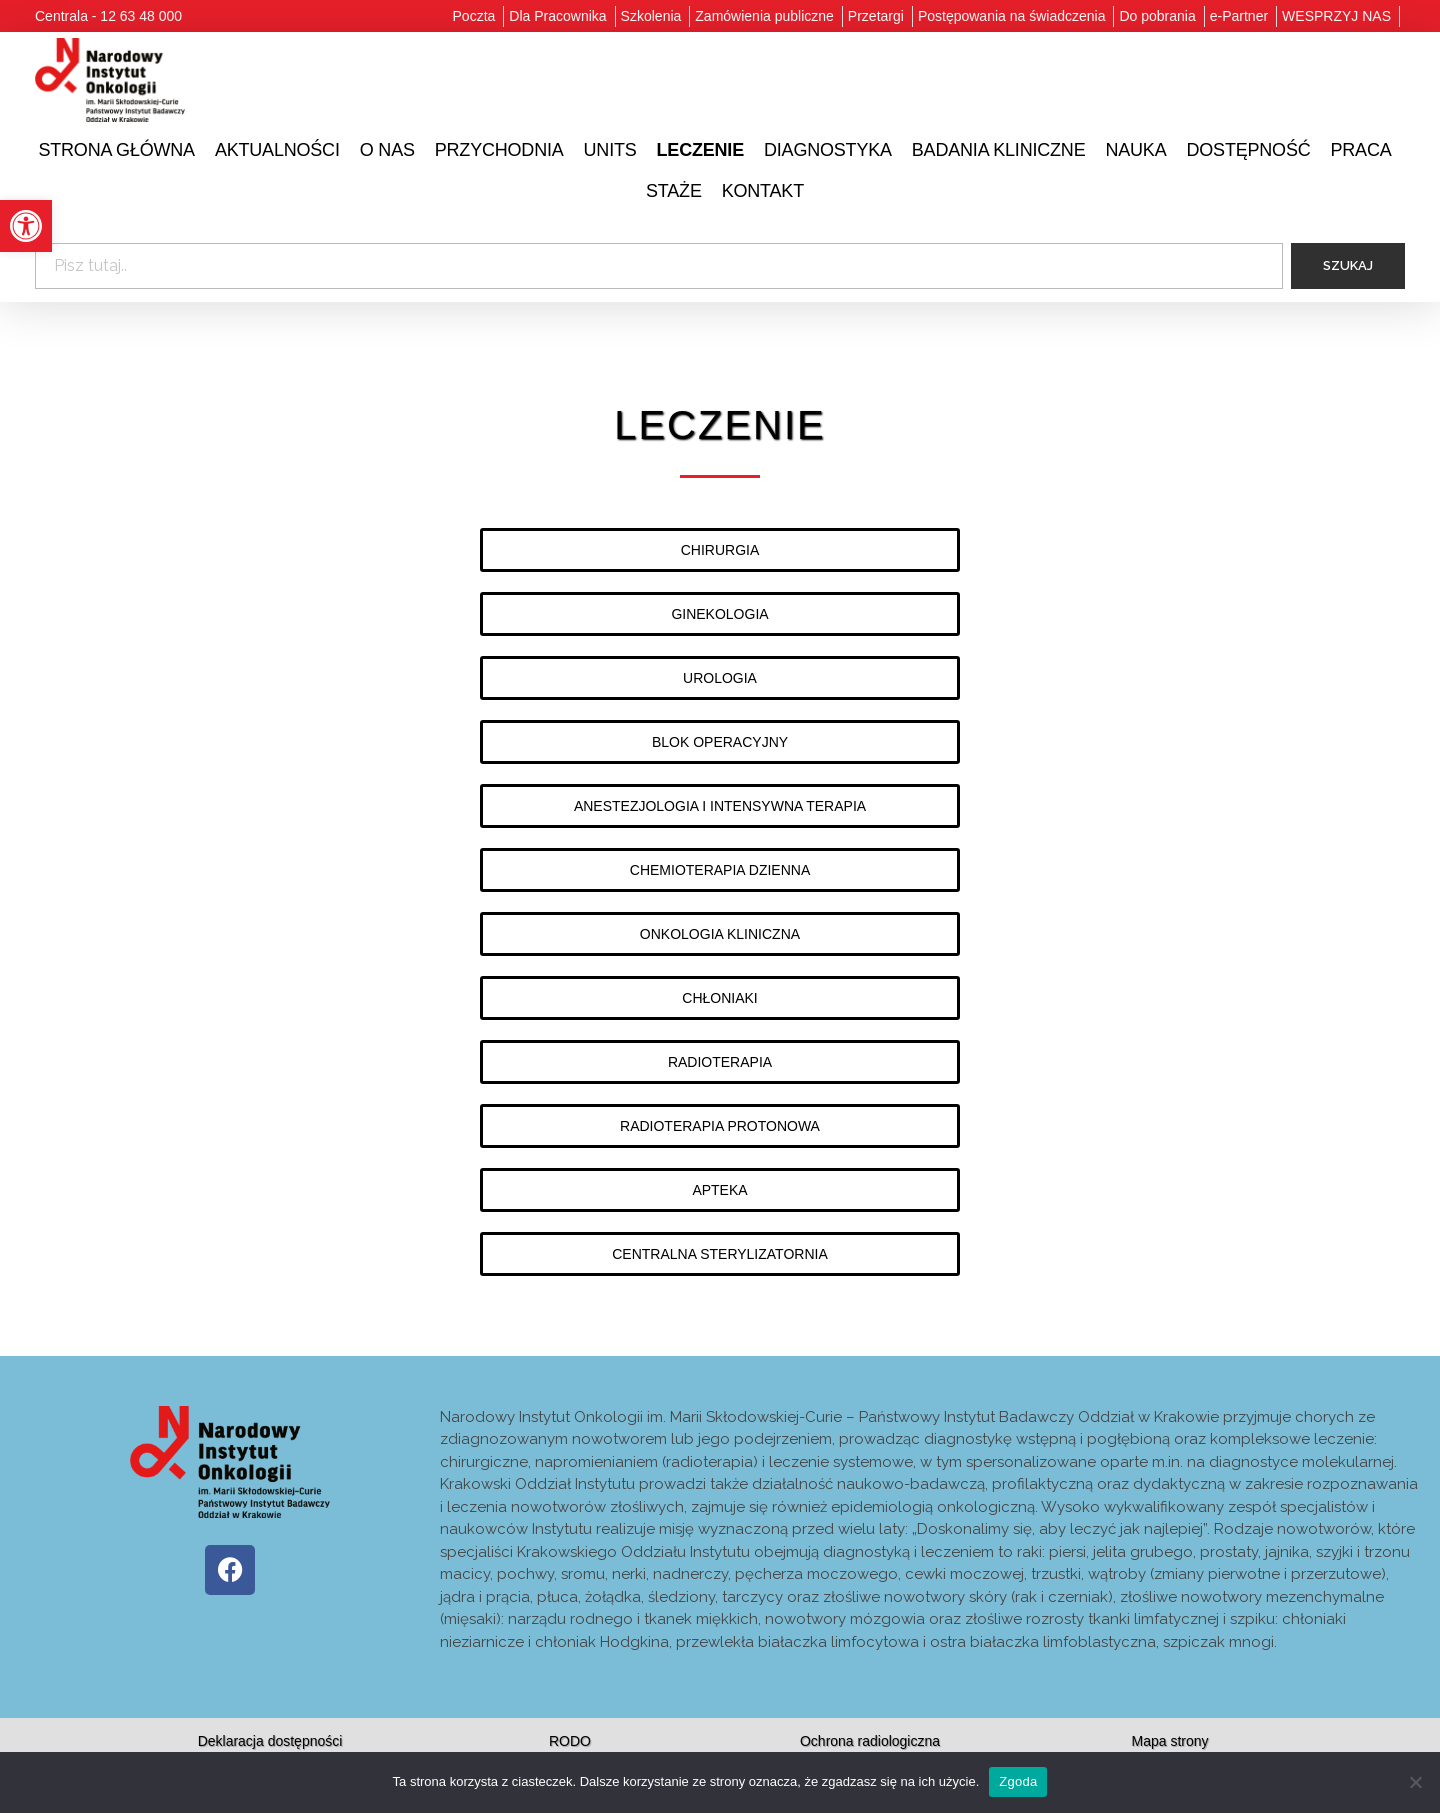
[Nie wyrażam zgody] (1415, 1782)
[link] (26, 226)
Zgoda (1018, 1781)
